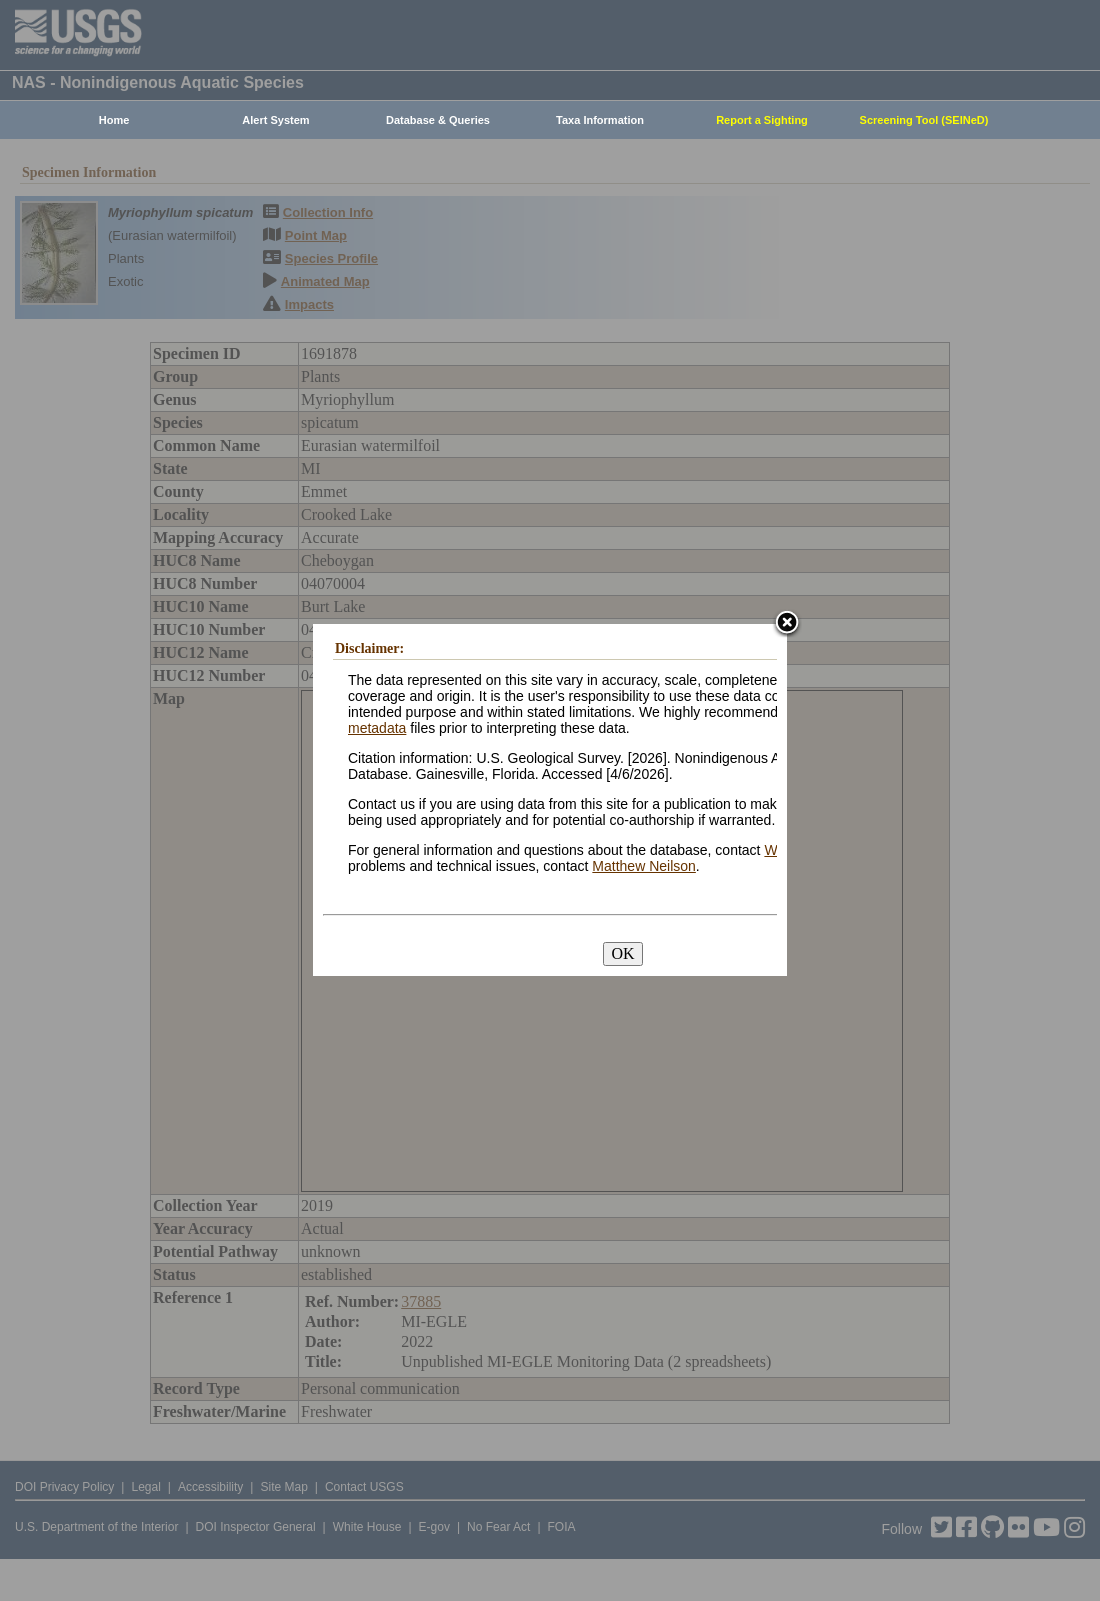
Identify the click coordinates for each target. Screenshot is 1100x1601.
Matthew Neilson (644, 866)
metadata (377, 728)
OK (622, 953)
